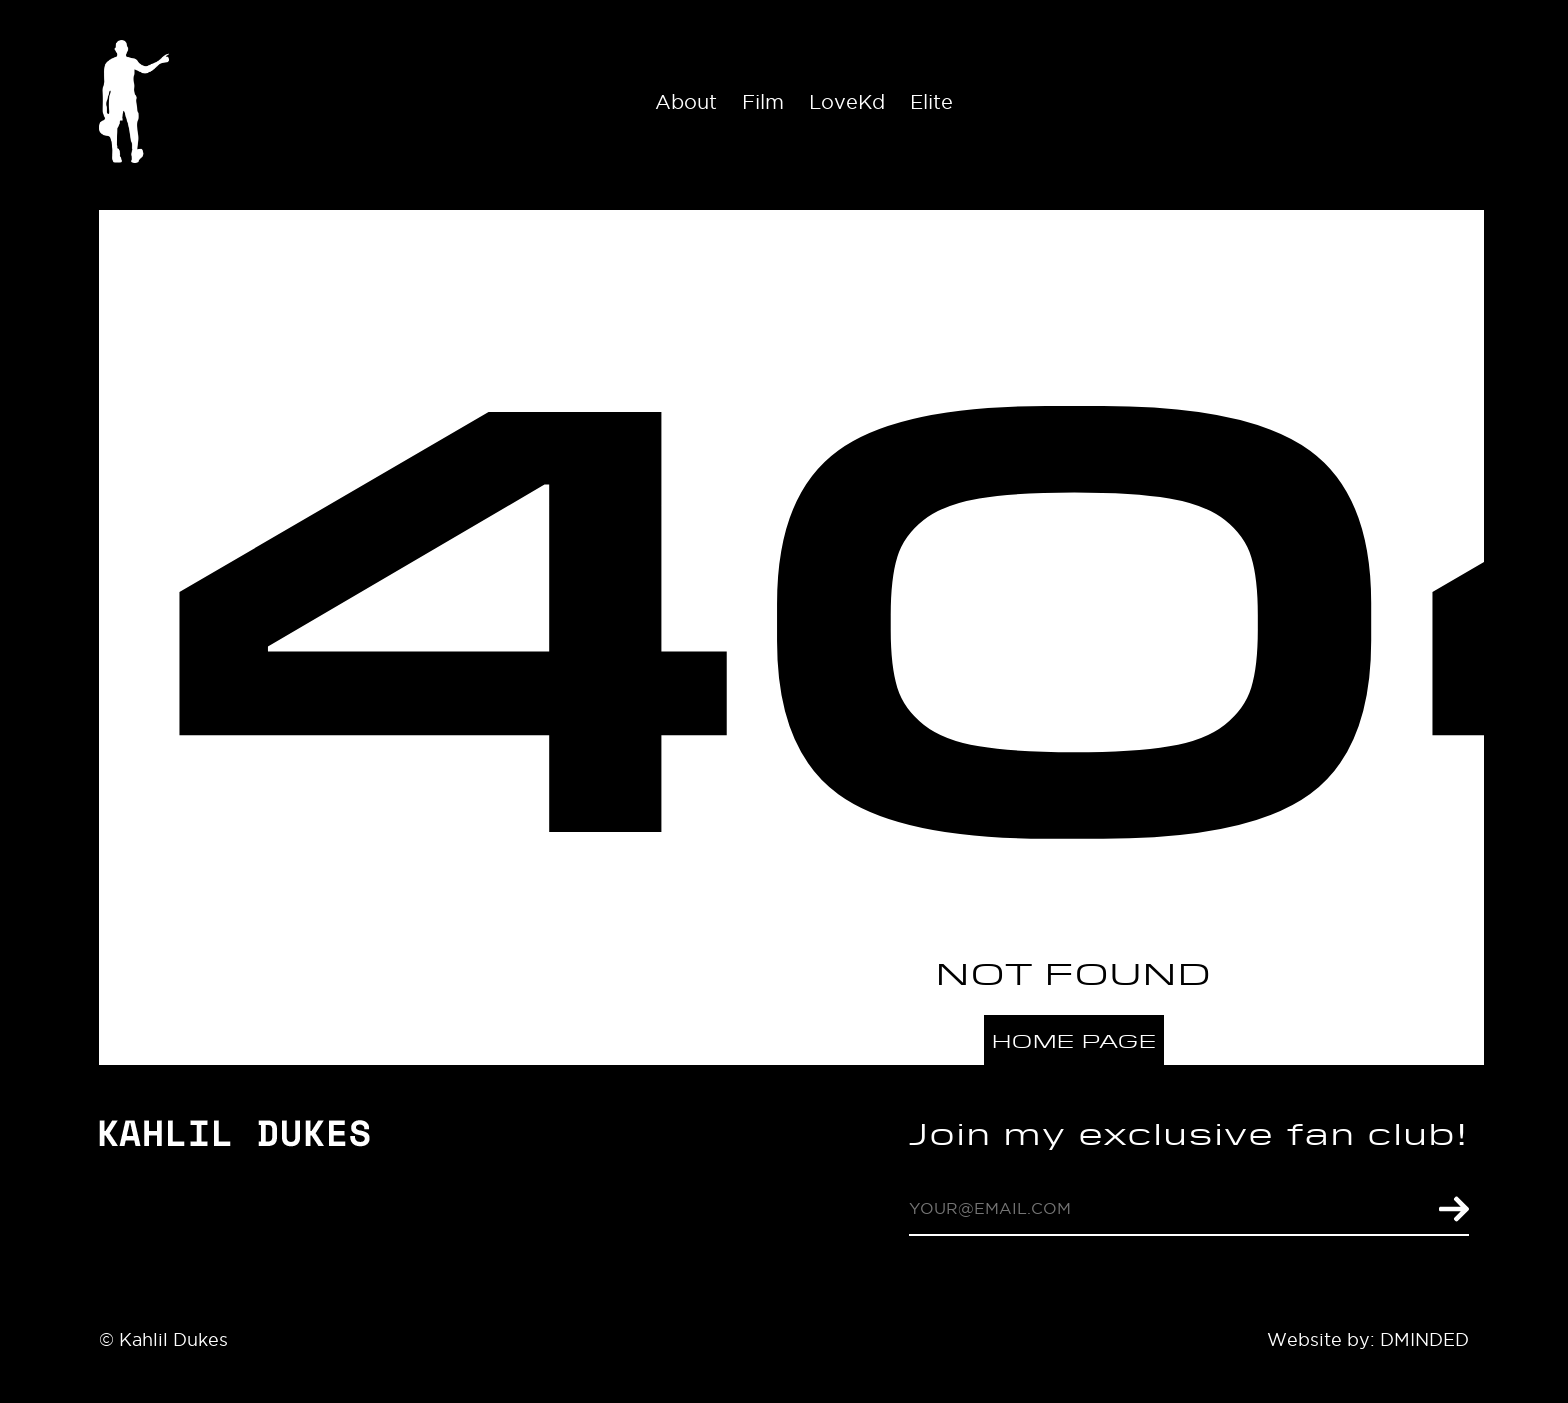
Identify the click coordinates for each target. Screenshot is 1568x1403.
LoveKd (847, 102)
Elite (931, 102)
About (686, 102)
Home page (1074, 1040)
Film (763, 102)
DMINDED (1424, 1339)
